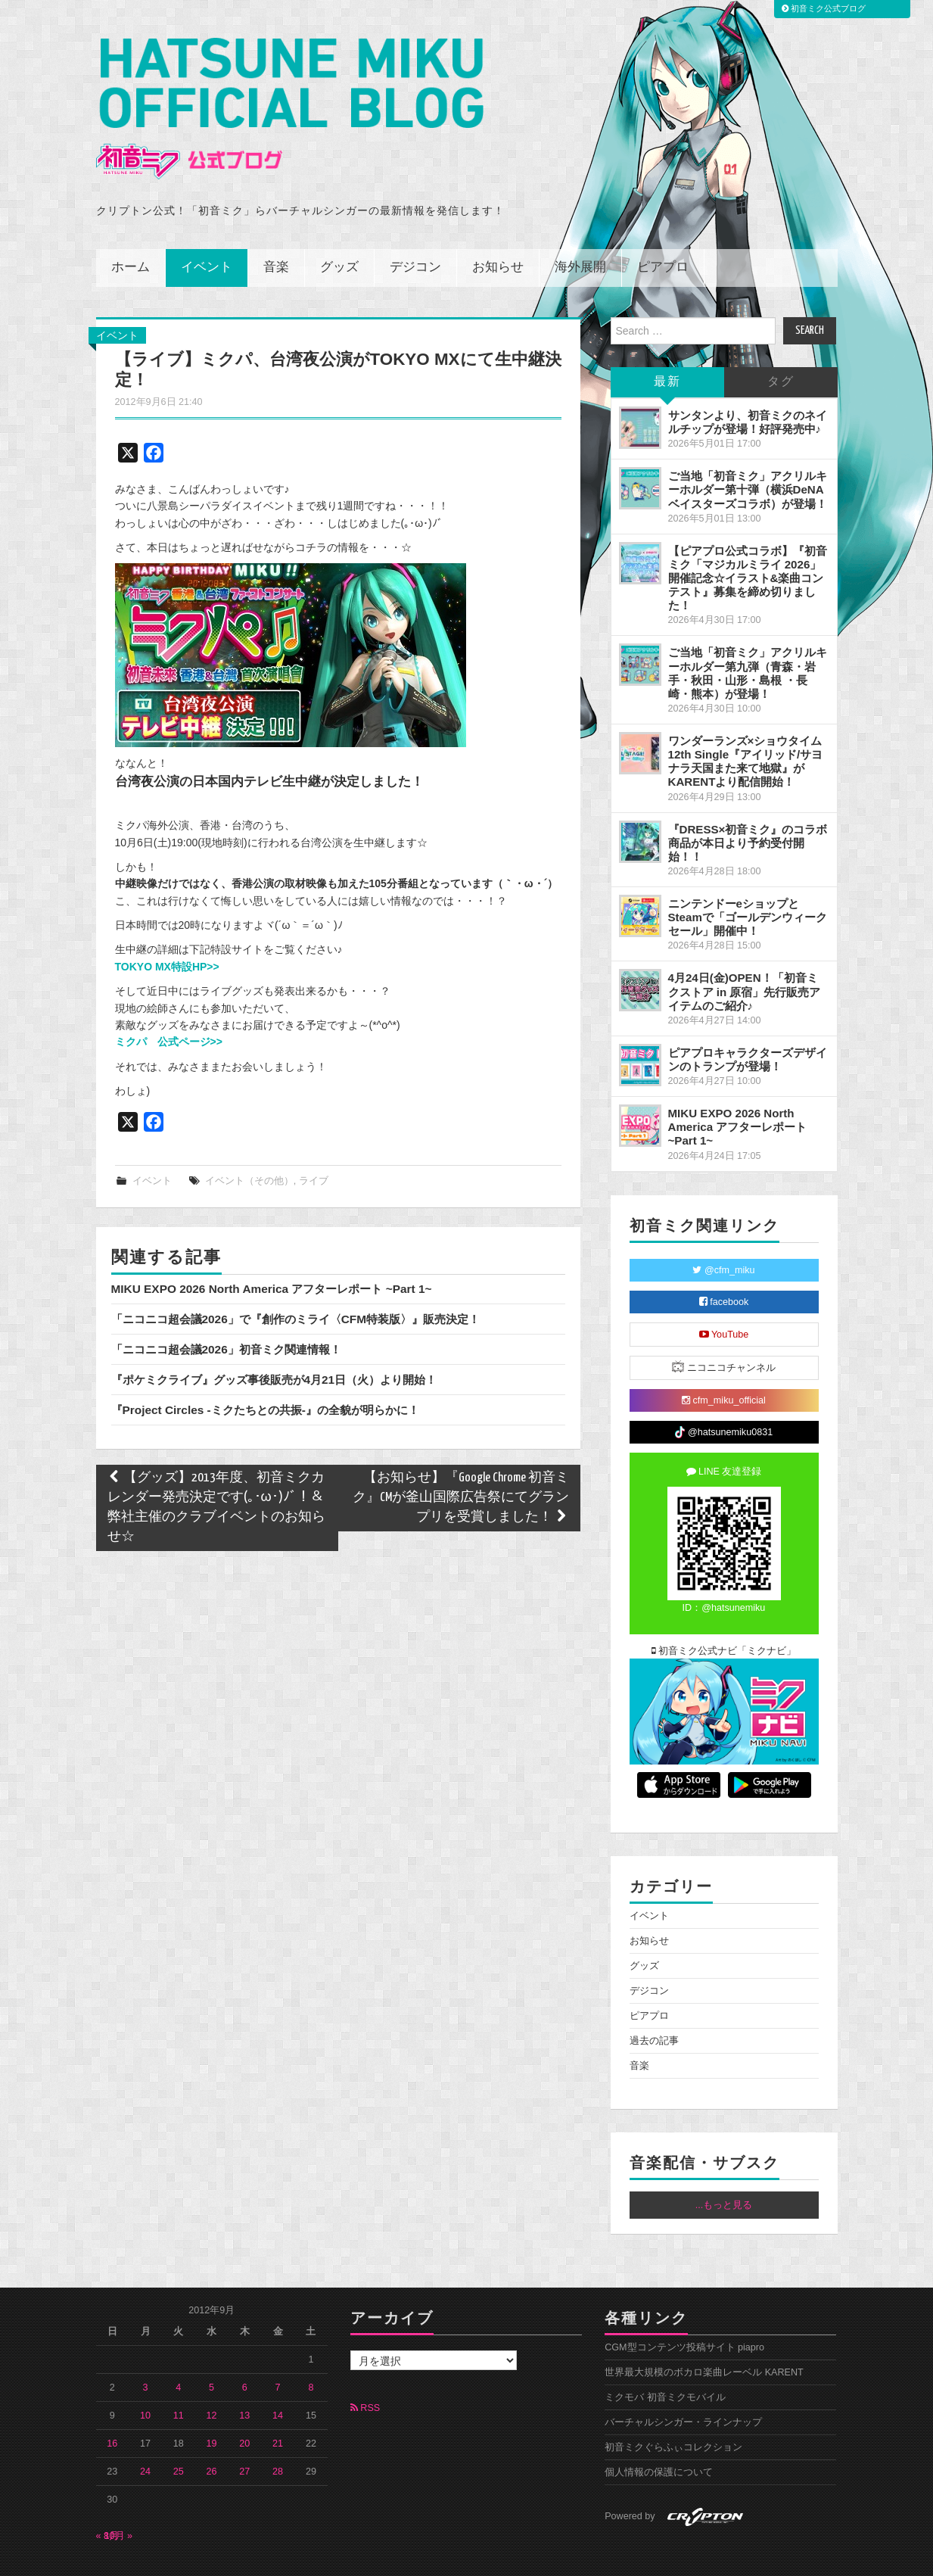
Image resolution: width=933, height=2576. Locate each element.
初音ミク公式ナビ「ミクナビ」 (724, 1617)
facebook (724, 1268)
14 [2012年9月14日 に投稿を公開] (277, 2382)
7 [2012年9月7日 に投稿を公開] (278, 2354)
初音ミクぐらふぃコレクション (673, 2414)
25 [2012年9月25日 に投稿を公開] (178, 2438)
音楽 (276, 234)
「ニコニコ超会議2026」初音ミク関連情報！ (226, 1316)
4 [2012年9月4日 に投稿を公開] (178, 2354)
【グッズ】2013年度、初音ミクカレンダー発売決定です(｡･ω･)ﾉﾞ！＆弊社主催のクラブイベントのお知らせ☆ (216, 1474)
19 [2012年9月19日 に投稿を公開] (212, 2410)
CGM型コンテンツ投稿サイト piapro (684, 2314)
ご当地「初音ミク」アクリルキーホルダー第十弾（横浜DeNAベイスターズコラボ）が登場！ (747, 456)
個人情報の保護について (659, 2439)
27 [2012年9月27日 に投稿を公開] (244, 2438)
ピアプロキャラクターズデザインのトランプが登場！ (747, 1026)
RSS (365, 2374)
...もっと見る (724, 2171)
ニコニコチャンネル (724, 1333)
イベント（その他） (249, 1147)
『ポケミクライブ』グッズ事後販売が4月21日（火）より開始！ (274, 1346)
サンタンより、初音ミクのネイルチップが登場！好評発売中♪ (747, 388)
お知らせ (498, 234)
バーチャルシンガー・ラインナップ (683, 2389)
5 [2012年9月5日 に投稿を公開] (211, 2354)
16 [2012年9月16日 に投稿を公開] (112, 2410)
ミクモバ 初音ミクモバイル (665, 2364)
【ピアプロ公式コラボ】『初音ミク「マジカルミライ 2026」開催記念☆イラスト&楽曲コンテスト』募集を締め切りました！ (747, 545)
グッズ (339, 234)
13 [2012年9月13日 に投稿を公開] (244, 2382)
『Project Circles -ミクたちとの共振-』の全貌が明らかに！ (265, 1376)
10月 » (118, 2502)
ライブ (313, 1147)
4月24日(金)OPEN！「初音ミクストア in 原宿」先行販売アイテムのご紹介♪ (744, 958)
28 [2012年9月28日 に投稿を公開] (277, 2438)
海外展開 (580, 234)
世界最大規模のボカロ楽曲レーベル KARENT (704, 2339)
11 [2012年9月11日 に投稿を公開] (178, 2382)
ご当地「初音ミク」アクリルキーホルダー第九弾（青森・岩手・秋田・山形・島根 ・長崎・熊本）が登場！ (747, 639)
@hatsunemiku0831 (724, 1399)
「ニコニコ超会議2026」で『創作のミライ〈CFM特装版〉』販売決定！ (295, 1285)
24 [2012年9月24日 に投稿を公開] (145, 2438)
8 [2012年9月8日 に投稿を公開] (310, 2354)
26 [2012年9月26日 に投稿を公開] (212, 2438)
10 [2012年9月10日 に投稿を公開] (145, 2382)
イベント (206, 234)
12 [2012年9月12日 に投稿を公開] (212, 2382)
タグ (781, 348)
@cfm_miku (723, 1237)
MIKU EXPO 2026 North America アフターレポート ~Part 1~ (271, 1255)
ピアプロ (663, 234)
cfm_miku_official (724, 1367)
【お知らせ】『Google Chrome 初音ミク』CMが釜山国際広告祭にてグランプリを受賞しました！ (461, 1464)
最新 (667, 348)
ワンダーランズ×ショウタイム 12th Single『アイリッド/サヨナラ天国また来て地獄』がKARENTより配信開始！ (745, 728)
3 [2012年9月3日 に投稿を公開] (145, 2354)
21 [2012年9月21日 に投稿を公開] (277, 2410)
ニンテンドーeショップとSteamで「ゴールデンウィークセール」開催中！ (747, 884)
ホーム (130, 234)
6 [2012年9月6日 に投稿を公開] (244, 2354)
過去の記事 (654, 2007)
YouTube (724, 1301)
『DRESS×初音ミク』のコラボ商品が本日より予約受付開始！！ (748, 810)
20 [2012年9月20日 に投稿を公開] (244, 2410)
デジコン (415, 234)
